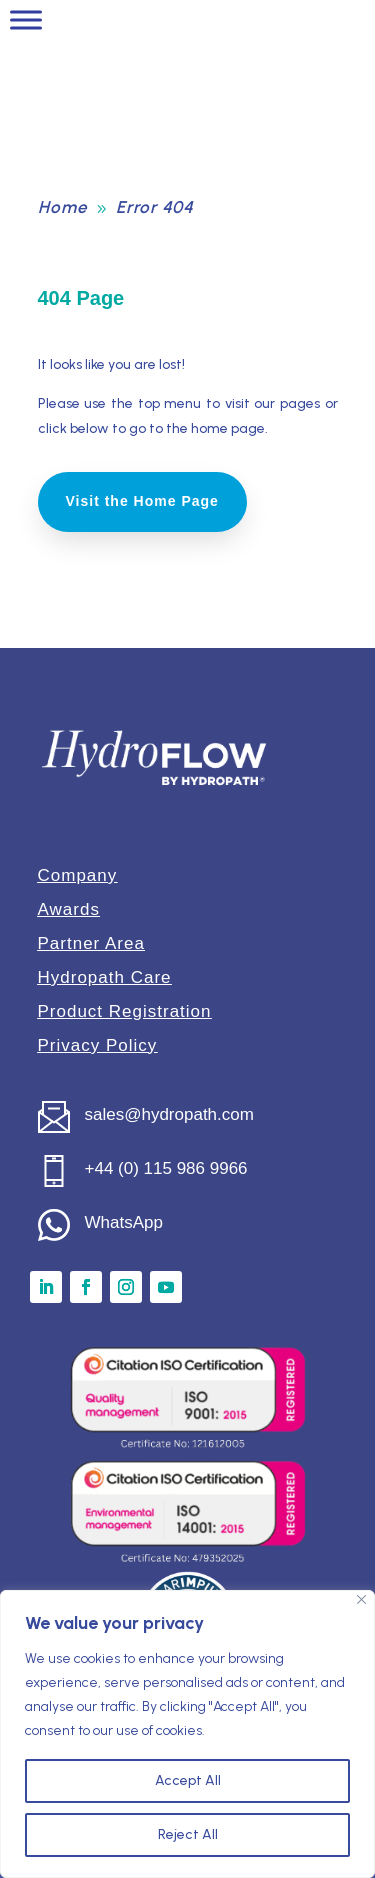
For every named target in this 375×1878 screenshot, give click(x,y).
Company (78, 875)
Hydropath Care (105, 977)
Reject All (188, 1834)
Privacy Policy (98, 1045)
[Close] (361, 1599)
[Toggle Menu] (26, 19)
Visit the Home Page (142, 501)
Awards (69, 909)
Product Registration (125, 1011)
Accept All (188, 1780)
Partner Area (91, 943)
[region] (187, 1734)
